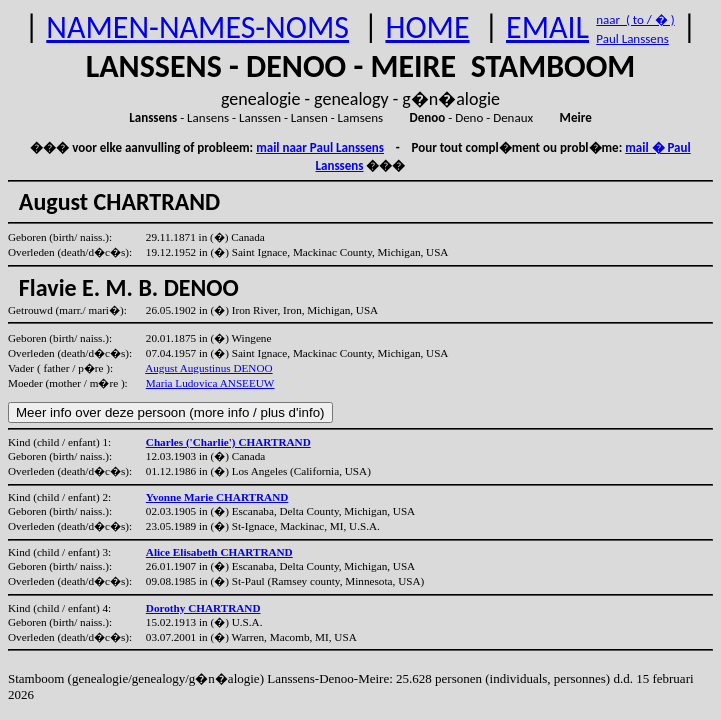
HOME (427, 27)
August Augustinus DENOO (208, 368)
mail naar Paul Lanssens (320, 147)
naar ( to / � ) (635, 19)
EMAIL (547, 27)
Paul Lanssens (632, 38)
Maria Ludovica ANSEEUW (210, 383)
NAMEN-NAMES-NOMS (197, 27)
